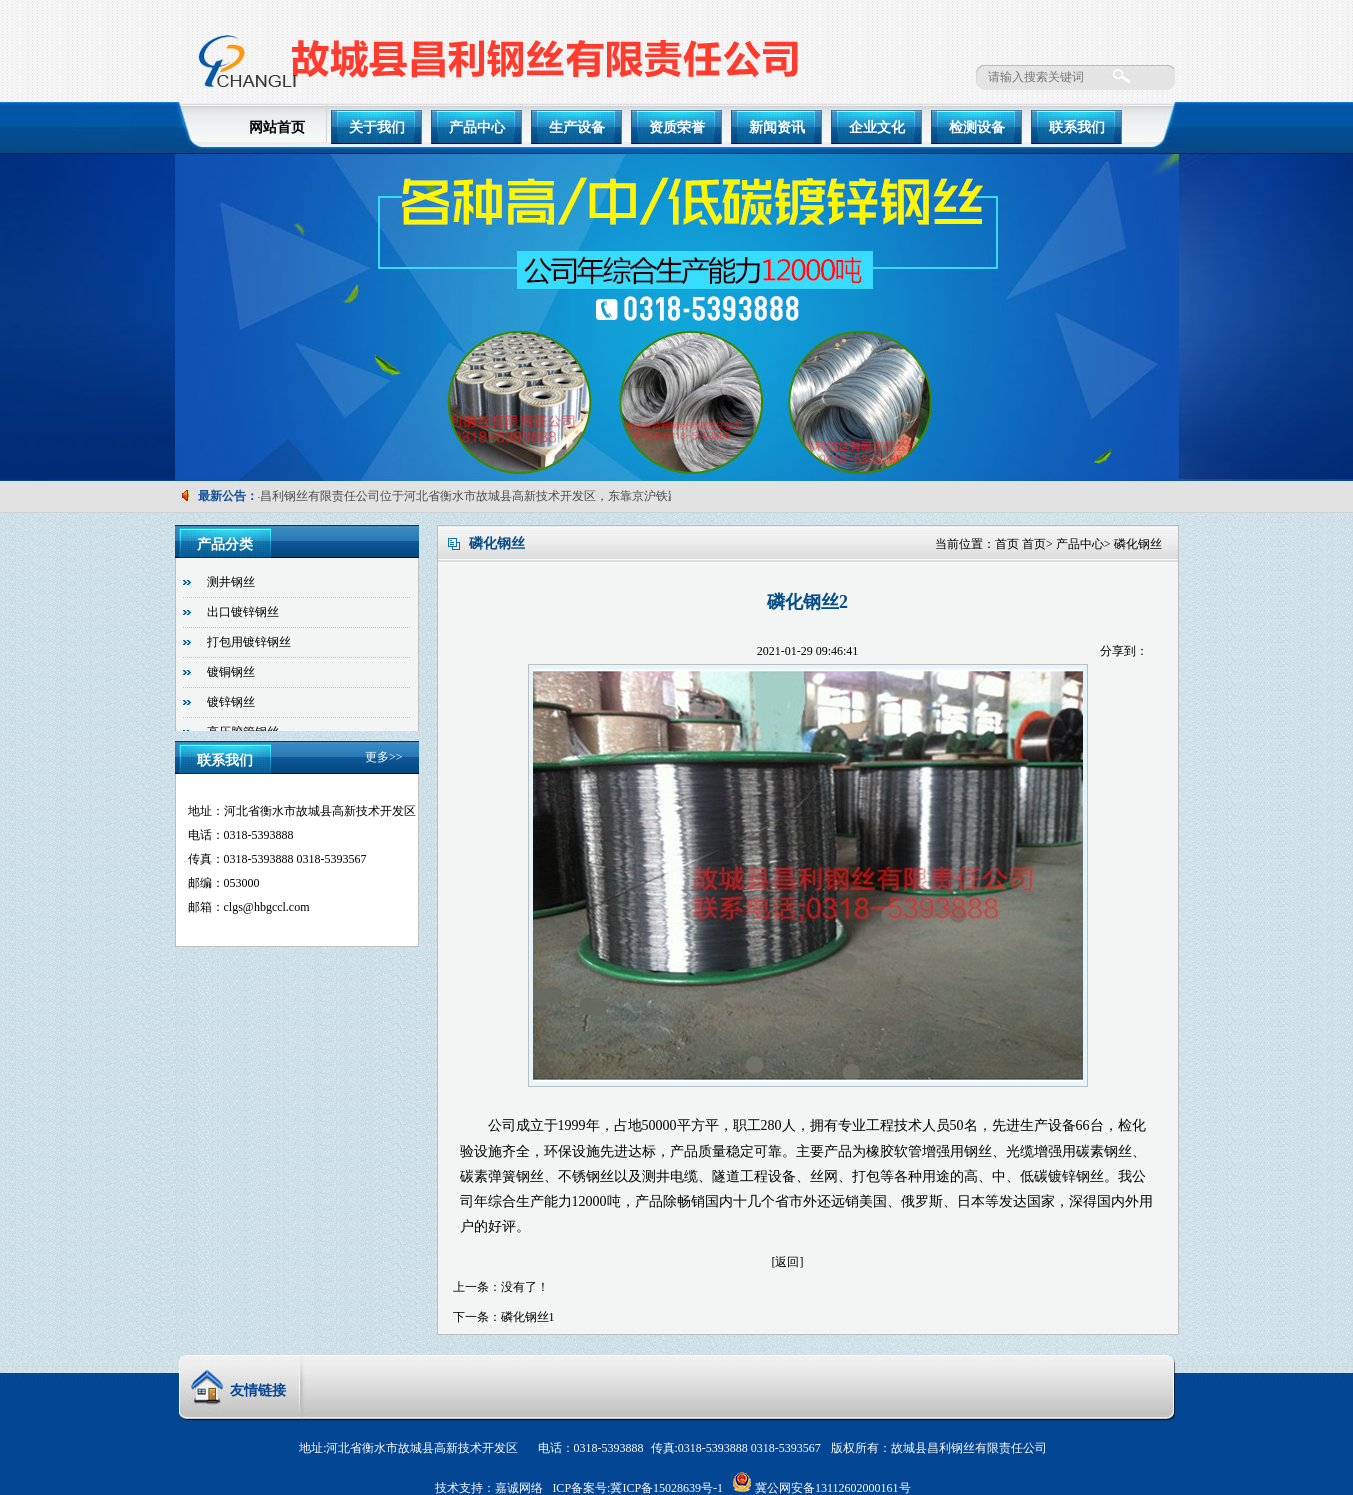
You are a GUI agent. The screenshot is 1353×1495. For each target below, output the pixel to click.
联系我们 (1077, 127)
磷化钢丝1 (528, 1317)
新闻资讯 (777, 127)
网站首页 (277, 127)
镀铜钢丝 (231, 672)
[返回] (788, 1262)
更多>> (384, 757)
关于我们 (377, 127)
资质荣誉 (677, 127)
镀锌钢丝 (231, 702)
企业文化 (877, 127)
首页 (1007, 544)
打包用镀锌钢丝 (249, 642)
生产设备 (577, 127)
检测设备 (977, 127)
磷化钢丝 (1138, 544)
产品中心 (477, 127)
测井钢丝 (231, 582)
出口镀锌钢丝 (243, 612)
